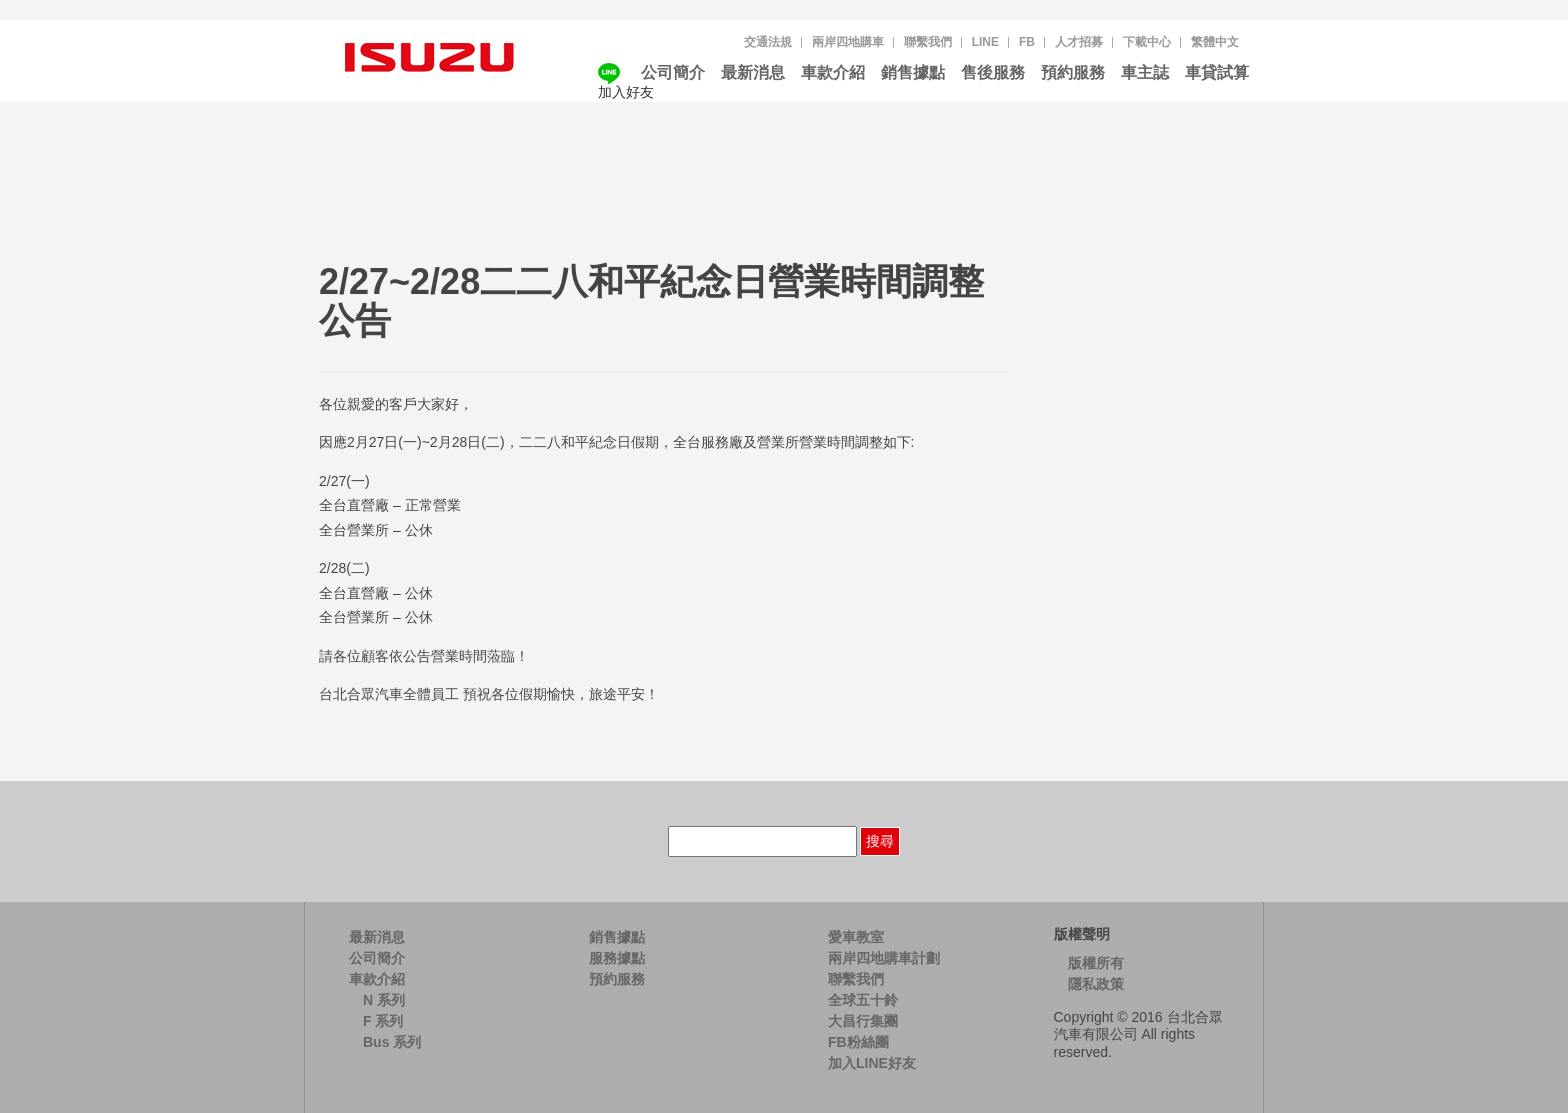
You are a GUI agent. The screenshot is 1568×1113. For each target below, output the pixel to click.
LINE (985, 42)
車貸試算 (1217, 72)
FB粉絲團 (858, 1042)
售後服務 (993, 72)
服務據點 (617, 958)
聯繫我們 (928, 42)
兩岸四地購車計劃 (884, 958)
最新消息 (753, 72)
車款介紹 (833, 72)
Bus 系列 (392, 1042)
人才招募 (1079, 42)
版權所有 (1096, 963)
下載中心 (1147, 42)
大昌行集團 (863, 1021)
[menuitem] (1215, 42)
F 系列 (383, 1021)
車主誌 (1145, 72)
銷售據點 (913, 72)
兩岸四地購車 (848, 42)
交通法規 (768, 42)
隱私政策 (1096, 984)
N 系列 (384, 1000)
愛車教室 (856, 937)
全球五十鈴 (863, 1000)
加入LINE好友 (872, 1063)
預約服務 (1073, 72)
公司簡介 (673, 72)
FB (1027, 42)
